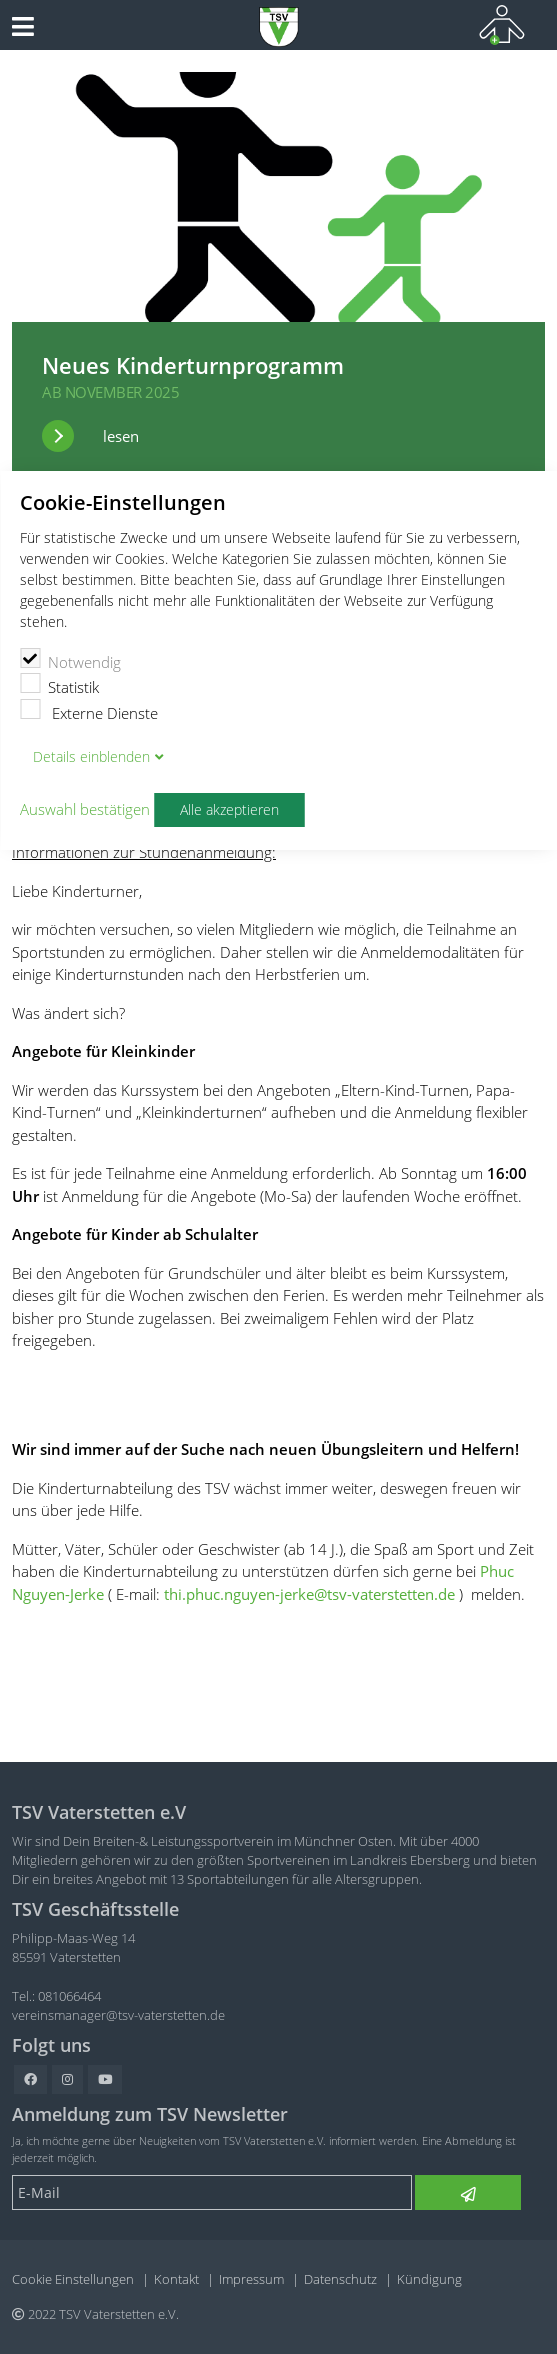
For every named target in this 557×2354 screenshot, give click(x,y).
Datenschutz (340, 2279)
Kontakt (176, 2279)
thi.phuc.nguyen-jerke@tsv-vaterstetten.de (309, 1594)
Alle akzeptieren (229, 810)
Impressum (251, 2279)
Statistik (59, 685)
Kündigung (429, 2279)
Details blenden (91, 757)
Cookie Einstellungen (73, 2279)
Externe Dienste (89, 711)
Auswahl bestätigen (85, 810)
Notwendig (70, 660)
